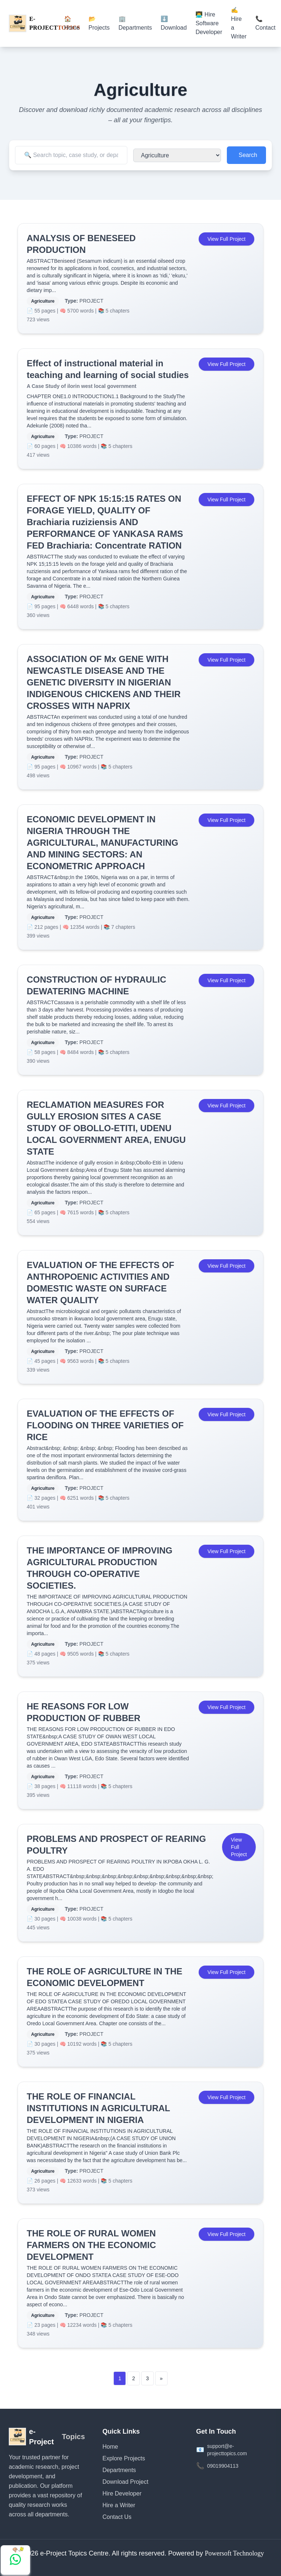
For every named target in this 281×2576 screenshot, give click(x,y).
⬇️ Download (174, 23)
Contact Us (116, 2517)
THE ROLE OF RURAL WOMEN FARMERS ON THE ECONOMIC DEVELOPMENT (91, 2245)
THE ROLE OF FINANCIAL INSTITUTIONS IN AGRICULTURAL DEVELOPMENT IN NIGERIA (98, 2108)
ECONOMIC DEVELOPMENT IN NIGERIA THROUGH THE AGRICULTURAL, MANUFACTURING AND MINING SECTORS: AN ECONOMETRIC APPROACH (102, 842)
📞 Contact (265, 23)
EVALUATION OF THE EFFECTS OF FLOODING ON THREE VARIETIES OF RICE (105, 1425)
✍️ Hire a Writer (238, 23)
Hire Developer (122, 2493)
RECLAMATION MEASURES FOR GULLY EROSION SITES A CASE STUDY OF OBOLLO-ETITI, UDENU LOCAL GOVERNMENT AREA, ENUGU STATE (106, 1128)
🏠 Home (72, 23)
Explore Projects (123, 2458)
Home (110, 2447)
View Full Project (226, 239)
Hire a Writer (118, 2505)
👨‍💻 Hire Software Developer (208, 23)
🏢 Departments (135, 23)
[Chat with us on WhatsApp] (15, 2560)
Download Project (125, 2482)
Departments (119, 2470)
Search (248, 155)
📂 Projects (99, 23)
